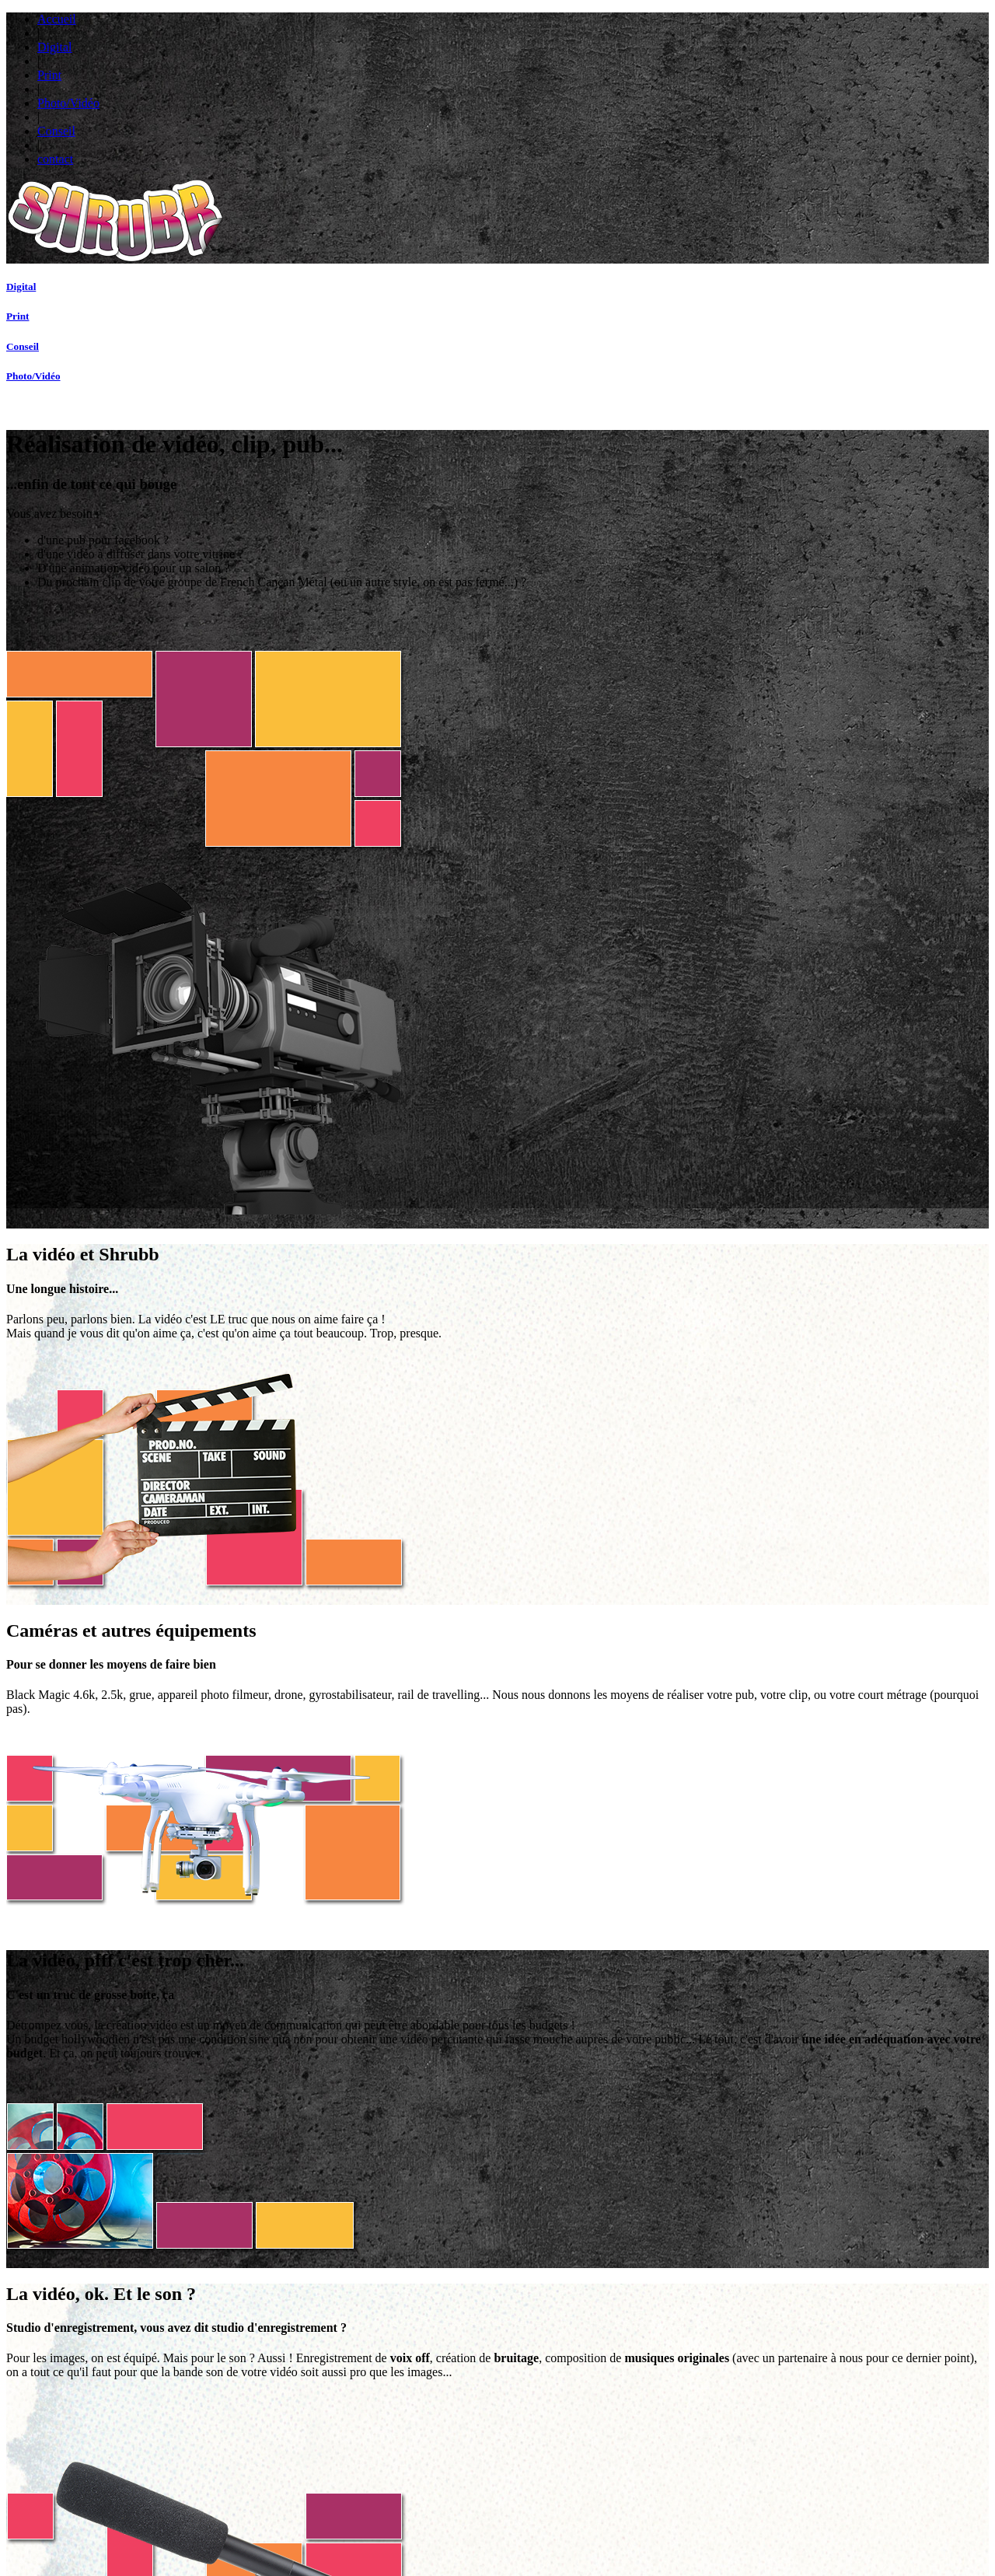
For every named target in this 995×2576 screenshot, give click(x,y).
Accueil (424, 33)
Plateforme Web (229, 2429)
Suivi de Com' (229, 2386)
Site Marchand (229, 2408)
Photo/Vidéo (617, 33)
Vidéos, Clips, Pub (431, 2397)
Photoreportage (431, 2440)
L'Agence (703, 2520)
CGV (668, 2520)
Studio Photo (431, 2429)
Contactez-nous (615, 2531)
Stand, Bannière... (330, 2408)
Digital (488, 33)
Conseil (697, 33)
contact (769, 33)
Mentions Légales (619, 2520)
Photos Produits (431, 2419)
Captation (431, 2408)
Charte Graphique (331, 2419)
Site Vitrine (229, 2397)
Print (544, 33)
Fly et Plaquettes (330, 2397)
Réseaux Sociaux (230, 2419)
